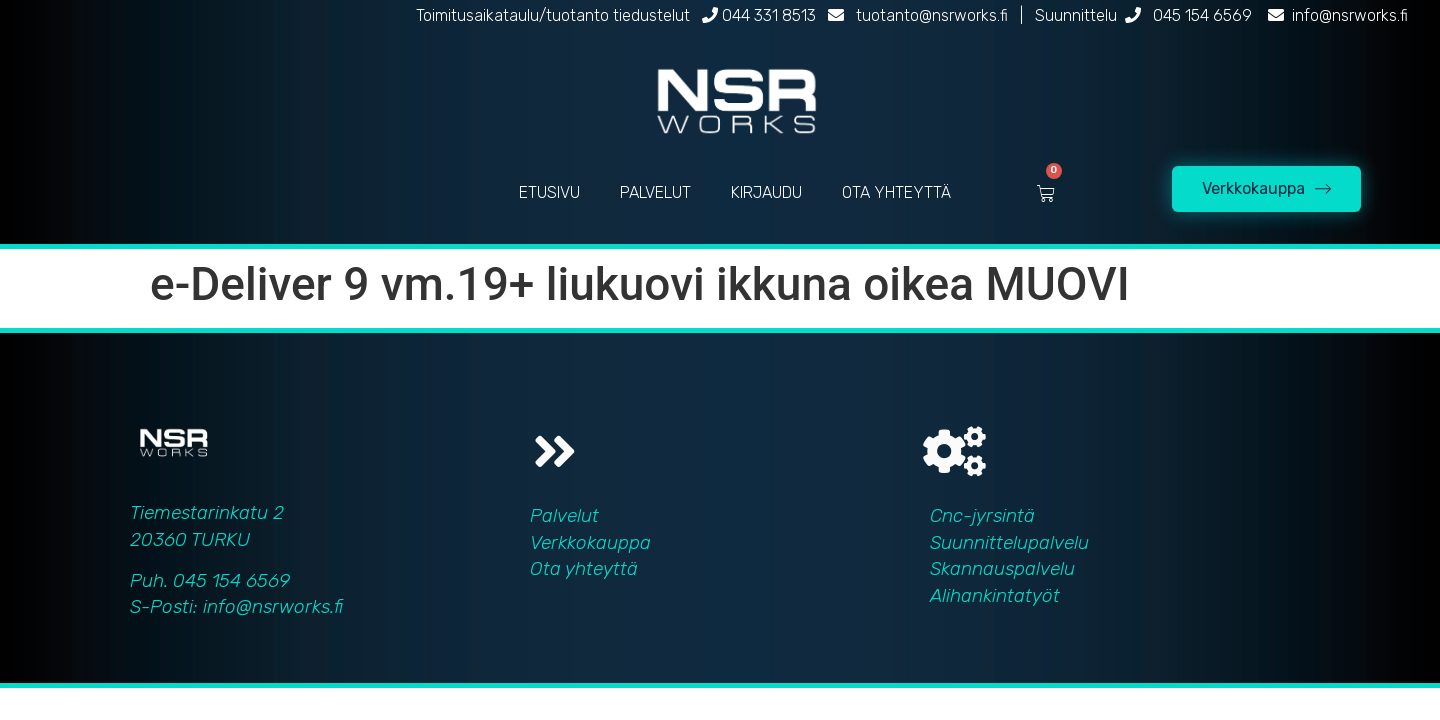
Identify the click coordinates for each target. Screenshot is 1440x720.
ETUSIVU (549, 192)
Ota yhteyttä (584, 568)
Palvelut (564, 515)
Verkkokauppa (590, 542)
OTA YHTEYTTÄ (896, 192)
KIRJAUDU (766, 192)
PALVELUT (655, 192)
